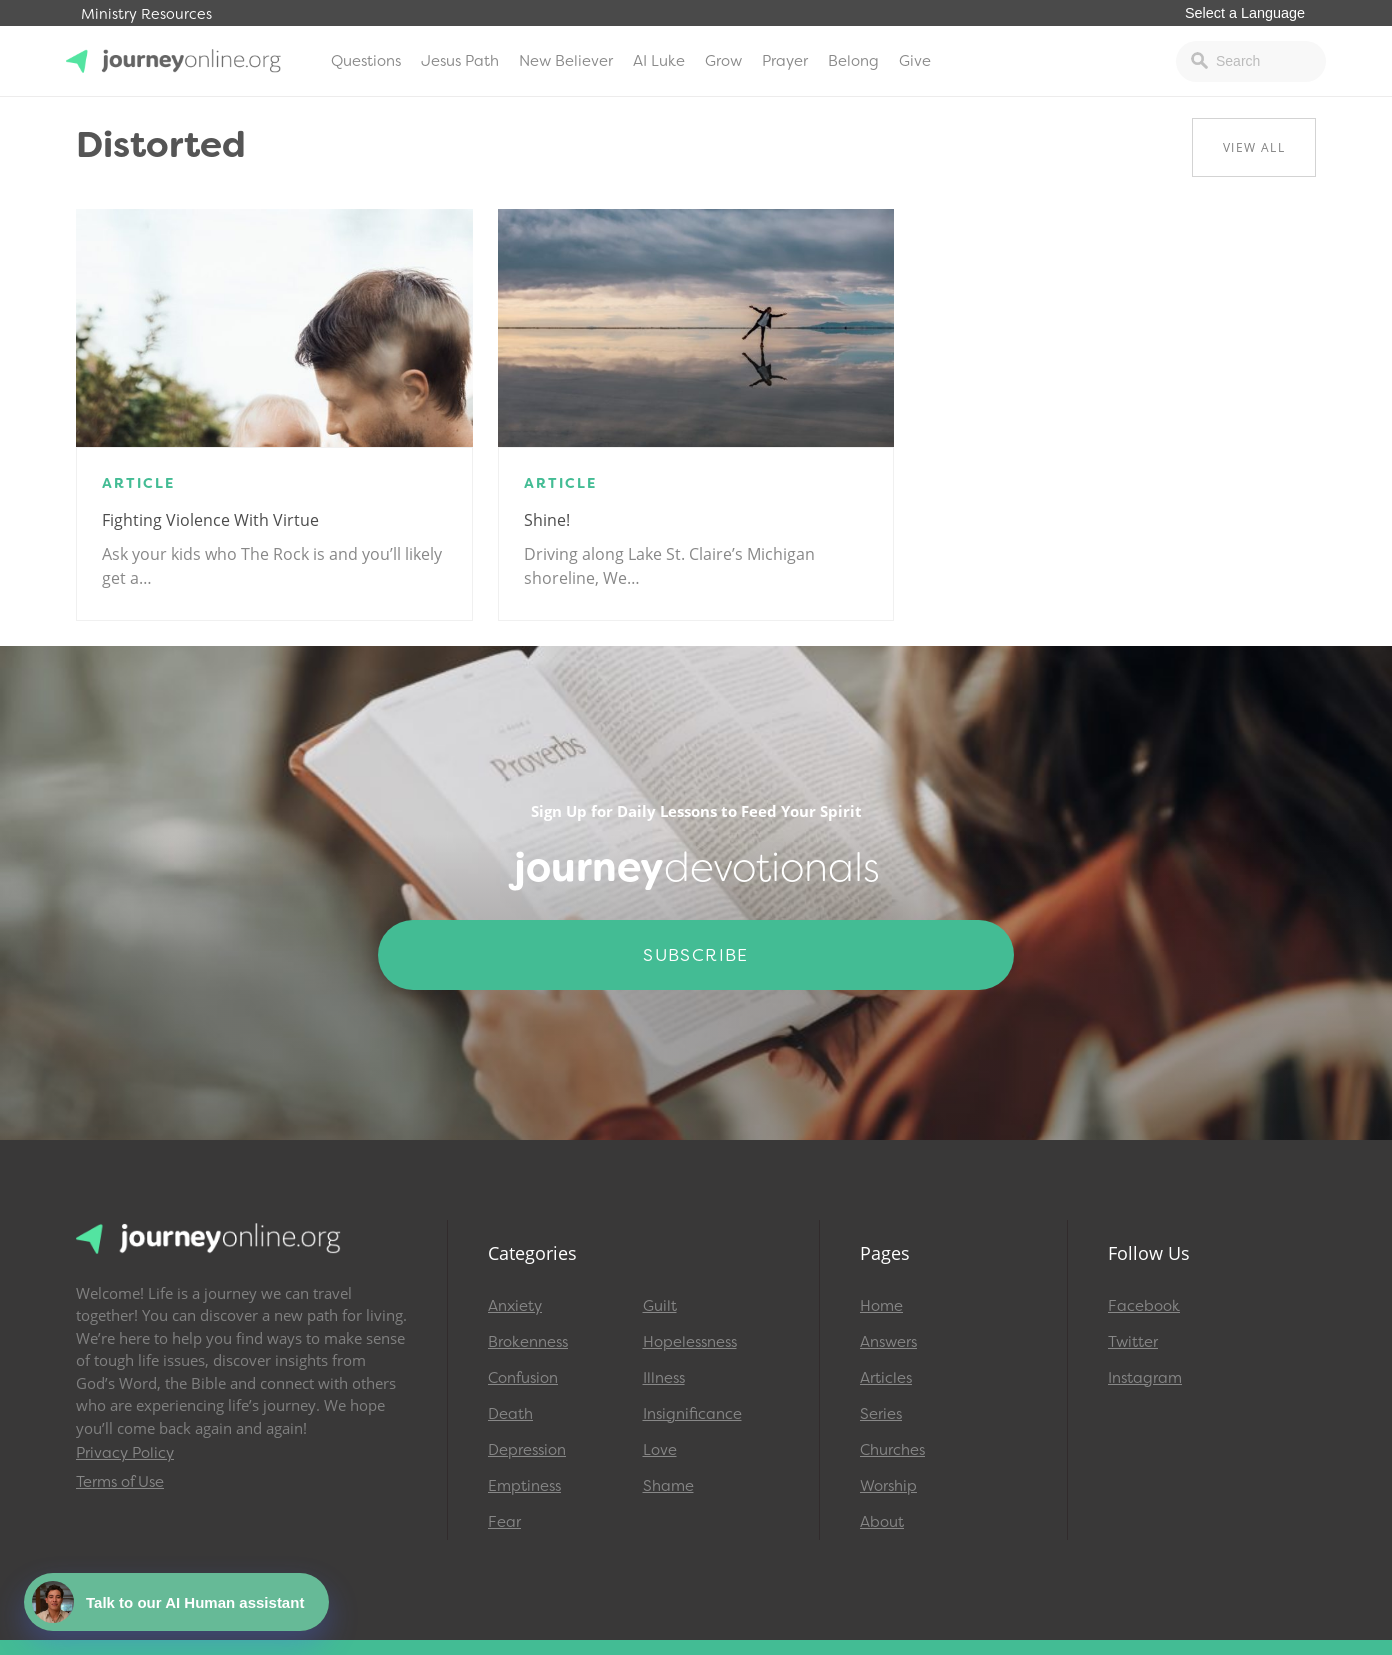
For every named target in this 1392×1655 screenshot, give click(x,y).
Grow (723, 61)
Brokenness (528, 1342)
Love (660, 1450)
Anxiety (515, 1306)
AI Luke (659, 61)
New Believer (566, 61)
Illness (664, 1378)
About (882, 1522)
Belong (853, 61)
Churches (892, 1450)
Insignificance (692, 1414)
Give (915, 61)
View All (1254, 147)
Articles (886, 1378)
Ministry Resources (146, 14)
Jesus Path (460, 61)
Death (510, 1414)
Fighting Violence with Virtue (210, 520)
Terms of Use (120, 1482)
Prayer (785, 61)
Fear (504, 1522)
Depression (527, 1450)
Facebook (1144, 1306)
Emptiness (524, 1486)
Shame (668, 1486)
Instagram (1145, 1378)
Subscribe (696, 955)
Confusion (523, 1378)
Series (881, 1414)
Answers (888, 1342)
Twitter (1133, 1342)
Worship (888, 1486)
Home (881, 1306)
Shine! (547, 520)
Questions (366, 61)
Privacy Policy (125, 1453)
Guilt (660, 1306)
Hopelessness (690, 1342)
